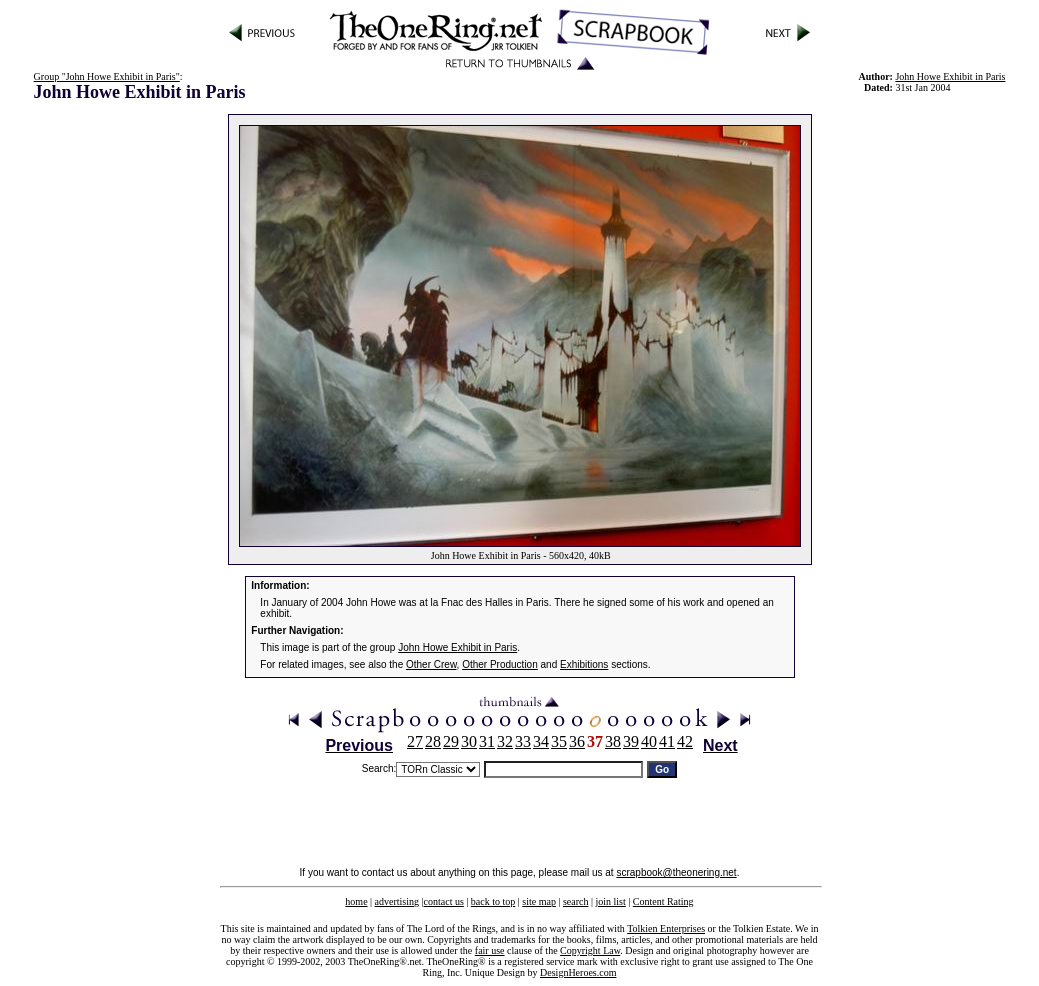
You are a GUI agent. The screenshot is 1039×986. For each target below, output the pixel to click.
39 (631, 741)
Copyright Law (590, 950)
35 (559, 741)
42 (685, 741)
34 (541, 741)
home (356, 901)
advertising (397, 901)
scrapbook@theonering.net (676, 872)
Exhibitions (584, 664)
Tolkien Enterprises (666, 928)
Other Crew (431, 664)
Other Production (500, 664)
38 (613, 741)
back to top (493, 901)
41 (667, 741)
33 (523, 741)
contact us (444, 901)
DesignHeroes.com (578, 972)
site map (539, 901)
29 (451, 741)
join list (610, 901)
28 (433, 741)
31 (487, 741)
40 (649, 741)
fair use (490, 950)
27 (415, 741)
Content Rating (663, 901)
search (576, 901)
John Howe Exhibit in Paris (950, 76)
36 (577, 741)
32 (505, 741)
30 (469, 741)
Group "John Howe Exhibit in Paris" (107, 76)
